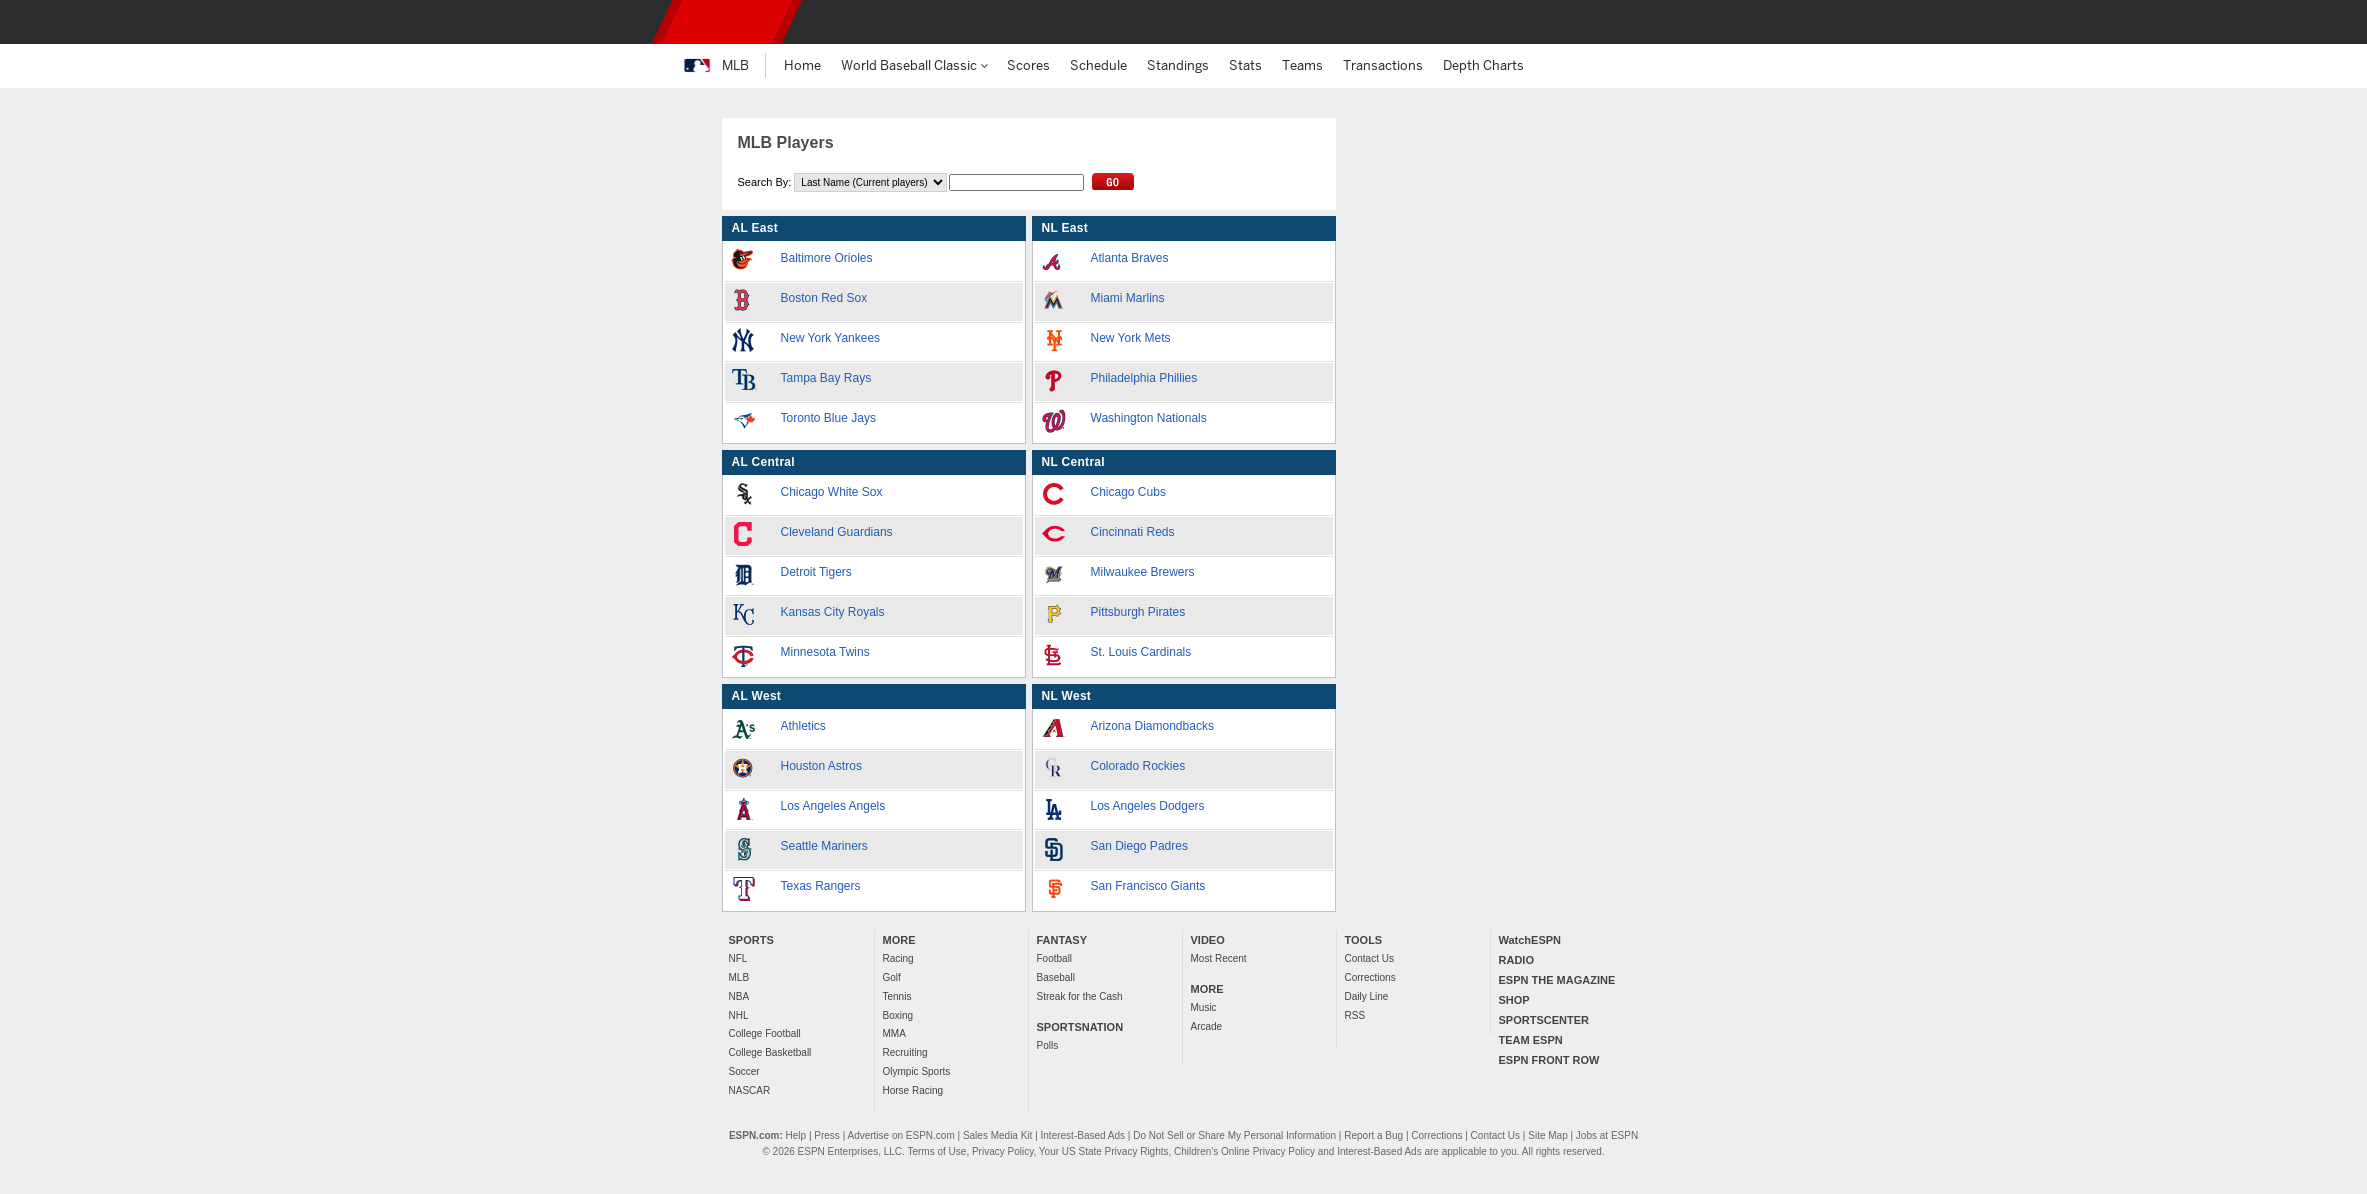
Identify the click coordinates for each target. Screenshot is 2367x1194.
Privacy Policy (1003, 1151)
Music (1204, 1007)
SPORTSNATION (1080, 1027)
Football (1055, 958)
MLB (739, 977)
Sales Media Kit (997, 1135)
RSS (1355, 1015)
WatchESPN (1530, 940)
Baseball (1056, 977)
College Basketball (770, 1052)
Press (827, 1135)
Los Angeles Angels (833, 806)
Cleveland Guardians (837, 532)
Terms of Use (936, 1151)
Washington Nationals (1149, 418)
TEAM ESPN (1531, 1040)
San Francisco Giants (1148, 886)
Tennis (897, 996)
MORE (899, 940)
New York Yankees (831, 338)
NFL (738, 958)
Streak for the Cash (1080, 996)
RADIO (1516, 960)
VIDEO (1208, 940)
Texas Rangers (821, 886)
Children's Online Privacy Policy (1244, 1151)
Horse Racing (913, 1090)
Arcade (1207, 1026)
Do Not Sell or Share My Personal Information (1234, 1135)
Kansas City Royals (833, 612)
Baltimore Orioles (827, 258)
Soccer (744, 1071)
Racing (898, 958)
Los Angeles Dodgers (1148, 806)
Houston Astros (821, 766)
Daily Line (1367, 996)
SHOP (1514, 1000)
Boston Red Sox (824, 298)
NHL (739, 1015)
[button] (1674, 22)
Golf (892, 977)
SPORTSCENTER (1544, 1020)
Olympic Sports (917, 1071)
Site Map (1547, 1135)
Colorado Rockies (1138, 766)
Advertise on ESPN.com (900, 1135)
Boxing (898, 1015)
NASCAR (750, 1090)
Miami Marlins (1128, 298)
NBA (739, 996)
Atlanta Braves (1130, 258)
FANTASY (1062, 940)
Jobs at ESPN (1607, 1135)
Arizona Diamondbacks (1152, 726)
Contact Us (1369, 958)
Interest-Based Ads (1083, 1135)
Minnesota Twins (825, 652)
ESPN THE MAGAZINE (1557, 980)
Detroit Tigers (816, 572)
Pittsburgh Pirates (1138, 612)
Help (796, 1135)
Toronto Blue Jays (828, 418)
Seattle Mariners (824, 846)
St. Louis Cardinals (1141, 652)
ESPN (727, 22)
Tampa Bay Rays (826, 378)
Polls (1048, 1045)
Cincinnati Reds (1133, 532)
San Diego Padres (1139, 846)
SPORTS (751, 940)
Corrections (1370, 977)
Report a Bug (1373, 1135)
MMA (894, 1033)
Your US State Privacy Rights (1104, 1151)
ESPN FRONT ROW (1549, 1060)
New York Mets (1131, 338)
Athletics (803, 726)
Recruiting (905, 1052)
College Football (765, 1033)
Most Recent (1219, 958)
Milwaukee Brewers (1143, 572)
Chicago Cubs (1128, 492)
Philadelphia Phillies (1144, 378)
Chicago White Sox (832, 492)
